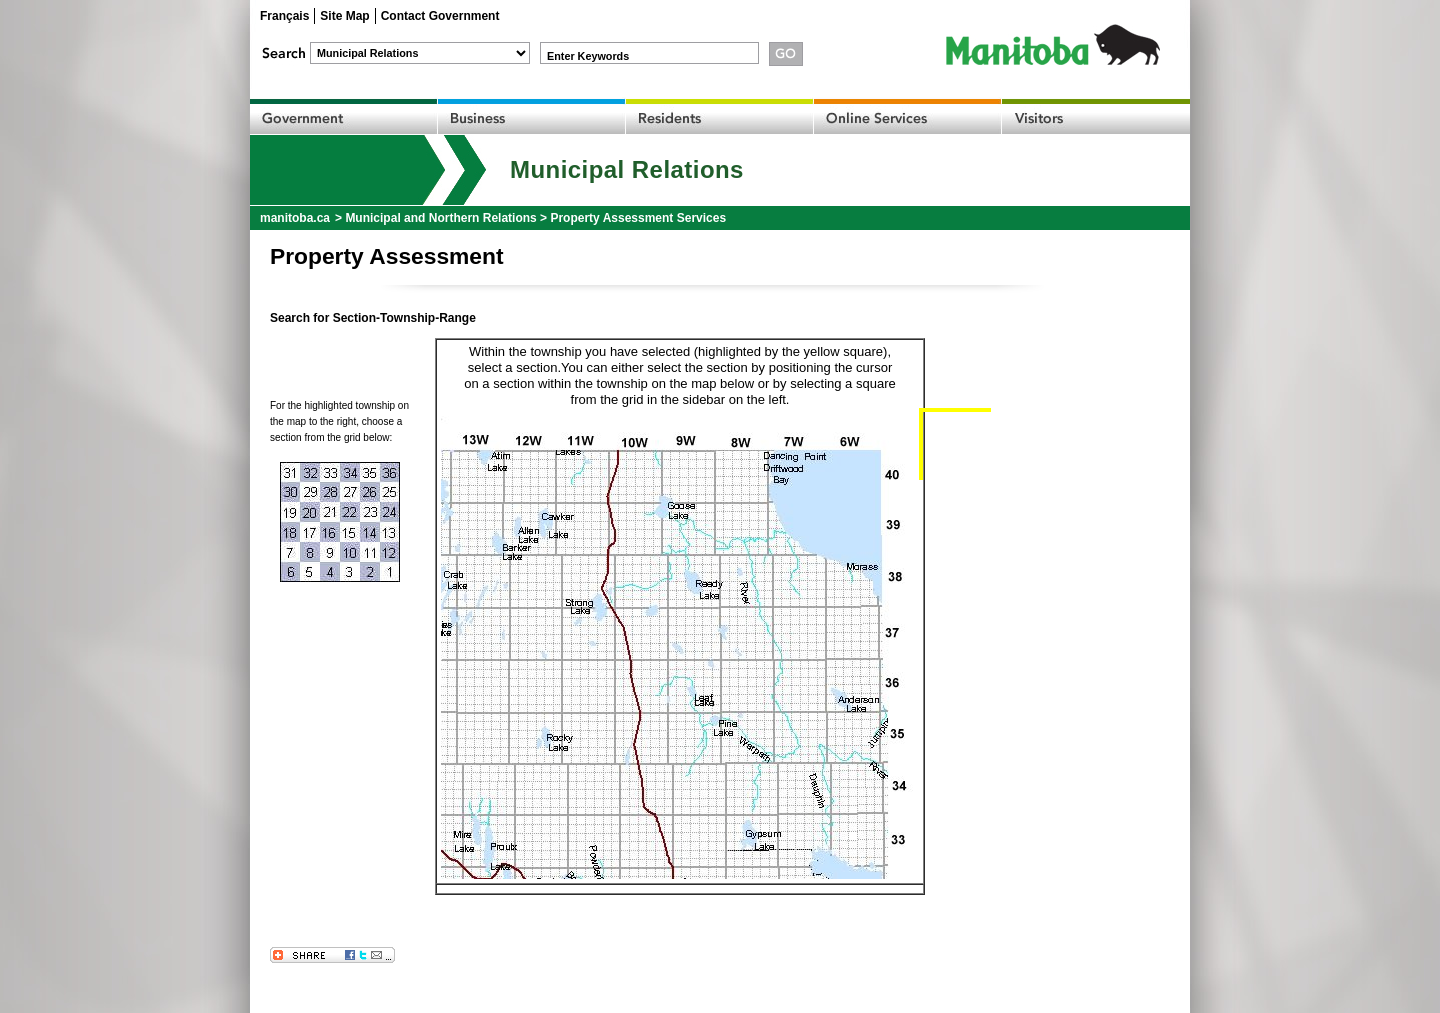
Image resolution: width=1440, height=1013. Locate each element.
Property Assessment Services (638, 218)
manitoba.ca (295, 218)
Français (284, 16)
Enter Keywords (588, 56)
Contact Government (440, 16)
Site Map (344, 16)
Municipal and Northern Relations (440, 218)
